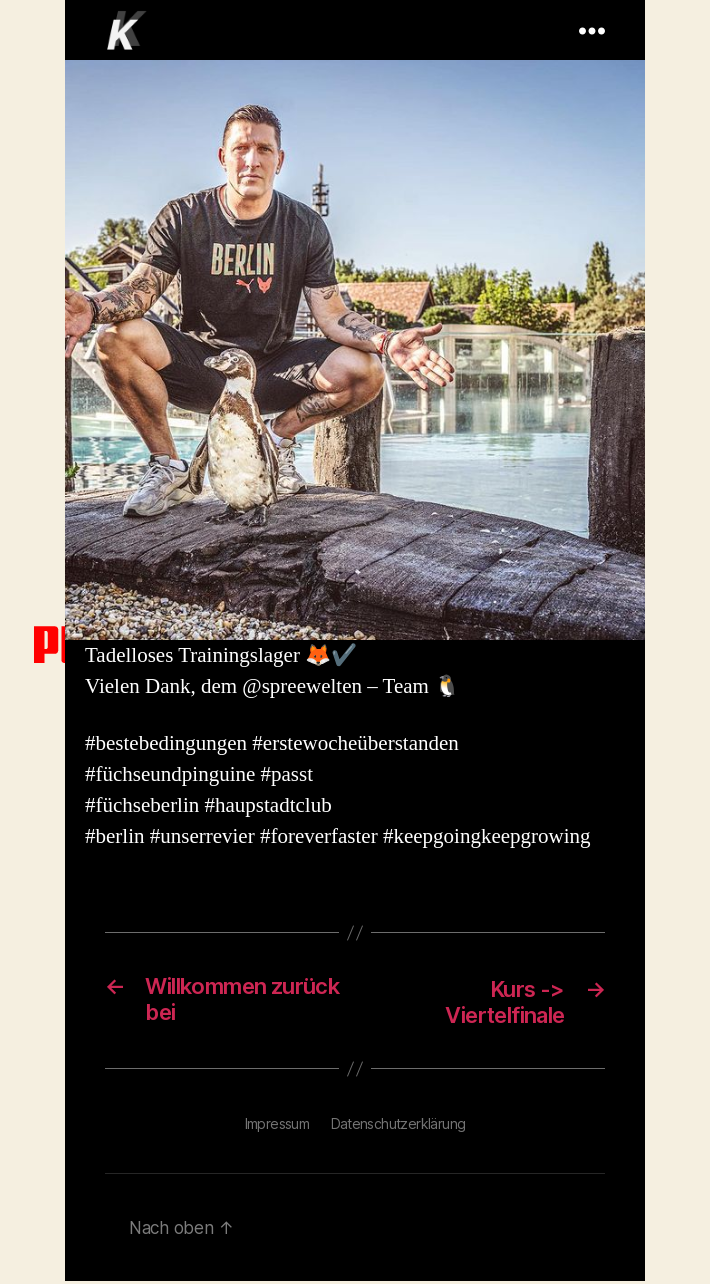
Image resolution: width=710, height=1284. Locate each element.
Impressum (277, 1126)
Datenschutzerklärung (398, 1126)
